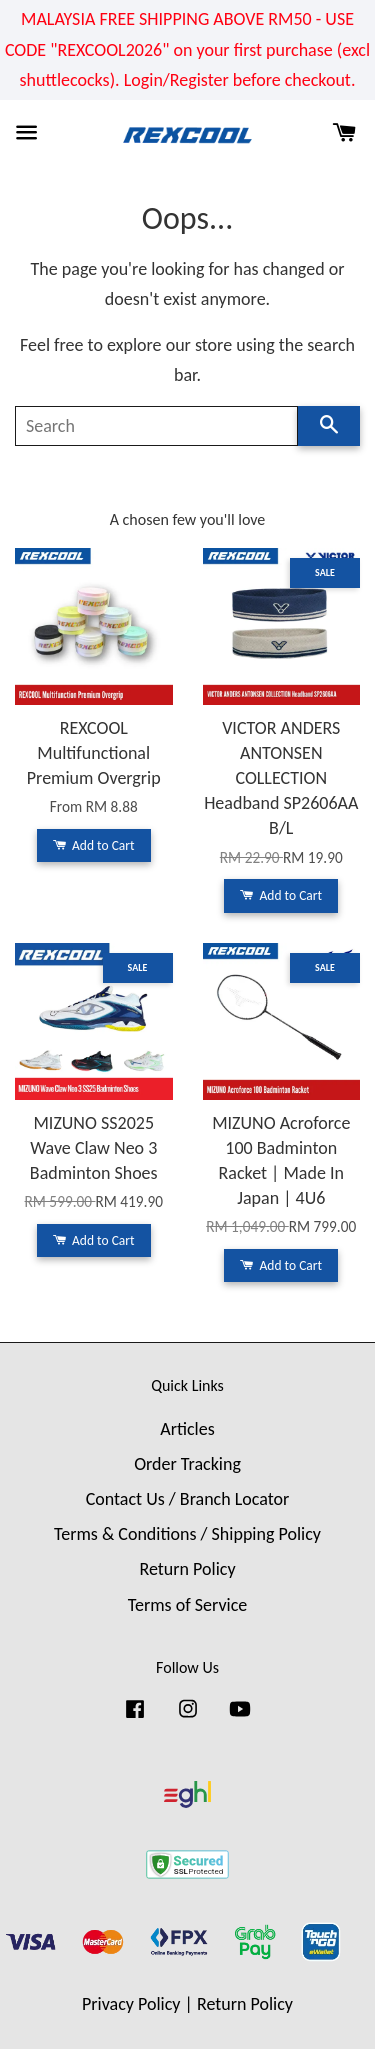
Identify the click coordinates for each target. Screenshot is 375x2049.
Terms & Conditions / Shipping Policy (187, 1534)
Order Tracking (187, 1464)
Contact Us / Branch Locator (188, 1499)
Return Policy (187, 1569)
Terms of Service (187, 1605)
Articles (187, 1429)
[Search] (156, 426)
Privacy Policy (131, 2004)
